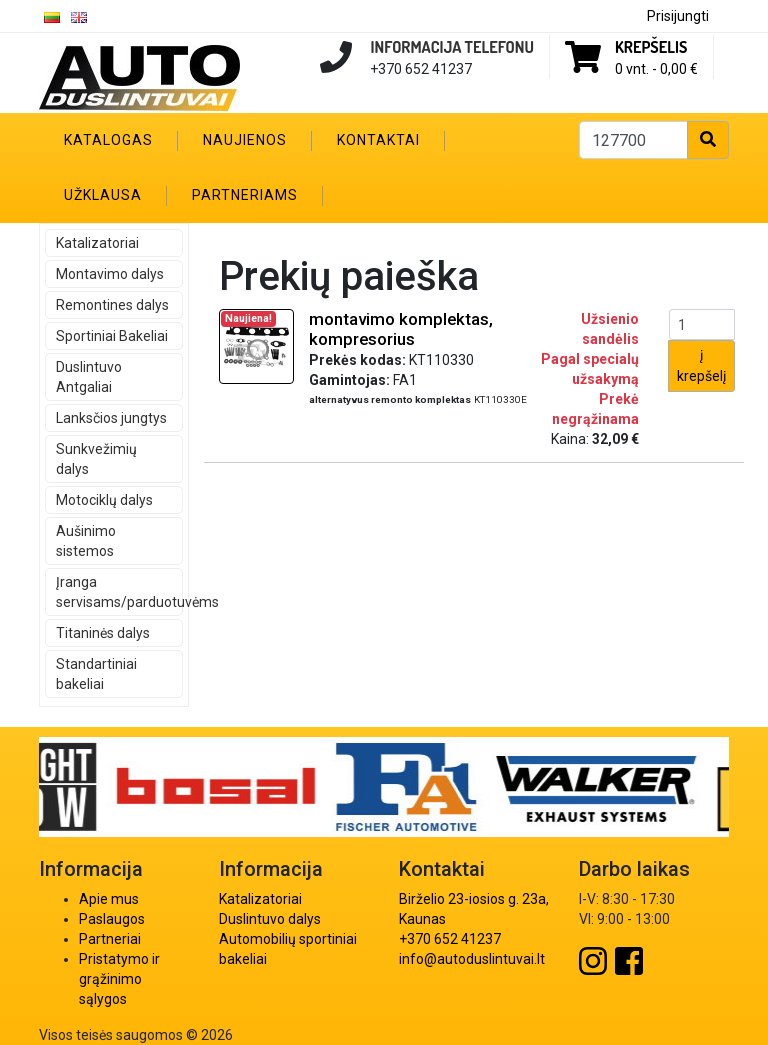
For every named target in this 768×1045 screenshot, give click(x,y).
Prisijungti (678, 16)
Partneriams (245, 195)
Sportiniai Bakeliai (112, 336)
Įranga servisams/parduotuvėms (119, 592)
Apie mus (109, 899)
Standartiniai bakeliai (96, 674)
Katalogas (108, 140)
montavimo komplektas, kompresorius (401, 329)
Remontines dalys (112, 305)
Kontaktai (378, 140)
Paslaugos (112, 919)
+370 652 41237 (450, 939)
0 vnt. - (656, 69)
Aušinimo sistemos (86, 541)
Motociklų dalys (104, 500)
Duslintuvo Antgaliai (89, 377)
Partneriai (110, 939)
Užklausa (103, 195)
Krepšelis (651, 47)
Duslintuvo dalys (270, 919)
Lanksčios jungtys (111, 418)
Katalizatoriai (97, 243)
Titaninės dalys (103, 633)
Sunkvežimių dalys (96, 459)
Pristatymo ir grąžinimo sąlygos (119, 979)
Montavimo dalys (110, 274)
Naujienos (245, 140)
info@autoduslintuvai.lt (472, 959)
